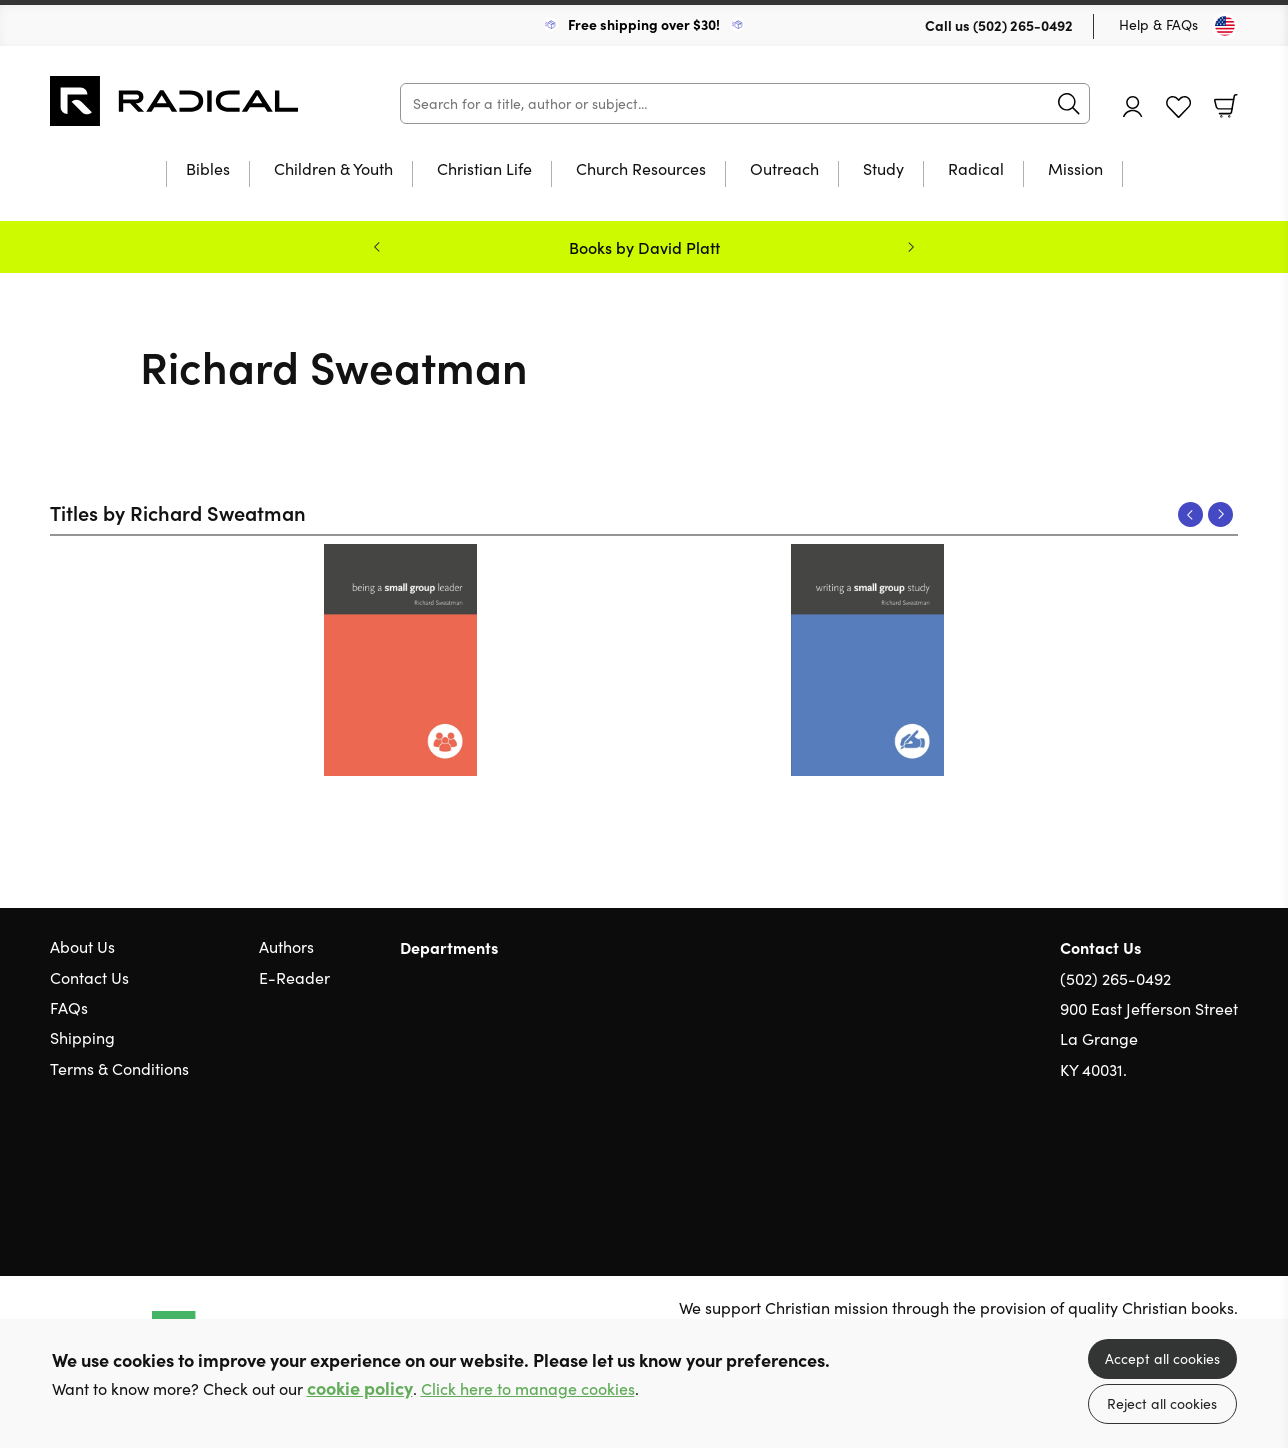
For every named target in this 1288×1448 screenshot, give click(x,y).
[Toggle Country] (1225, 26)
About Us (82, 946)
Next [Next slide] (911, 247)
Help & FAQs (1158, 24)
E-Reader (294, 977)
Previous (1190, 514)
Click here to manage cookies (528, 1388)
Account (1133, 106)
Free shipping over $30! (644, 24)
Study (883, 170)
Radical (976, 170)
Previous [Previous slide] (377, 247)
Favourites (1178, 107)
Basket (1226, 106)
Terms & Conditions (119, 1068)
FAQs (69, 1007)
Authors (286, 946)
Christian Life (484, 170)
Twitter (1156, 1166)
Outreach (784, 170)
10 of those (175, 101)
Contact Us (89, 977)
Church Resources (641, 170)
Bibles (208, 170)
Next (1220, 514)
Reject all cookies (1162, 1403)
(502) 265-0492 (1023, 25)
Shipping (82, 1037)
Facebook (1193, 1165)
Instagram (1228, 1166)
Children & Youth (333, 170)
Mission (1075, 170)
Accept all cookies (1162, 1358)
